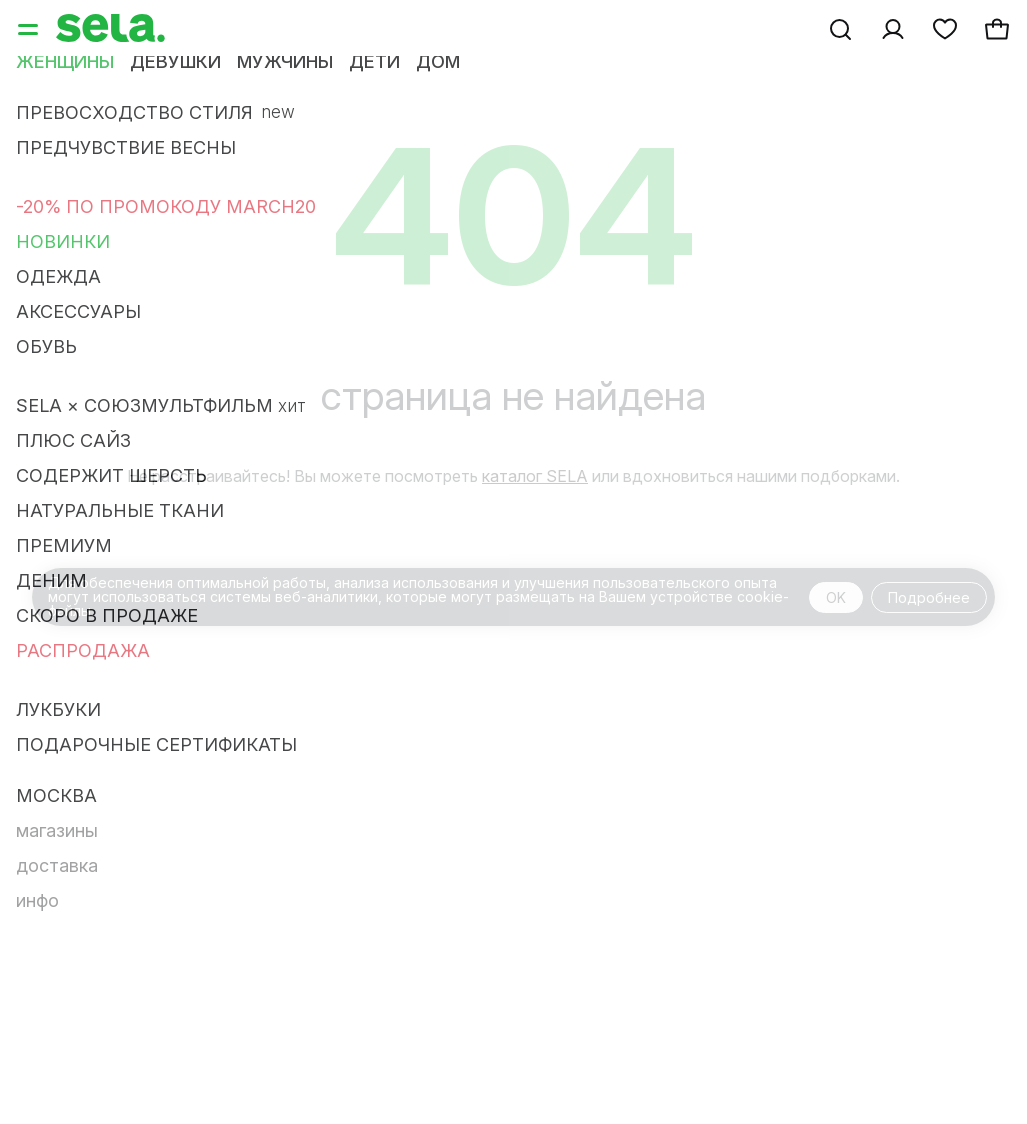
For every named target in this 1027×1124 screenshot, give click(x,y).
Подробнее (929, 597)
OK (836, 597)
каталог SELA (535, 476)
